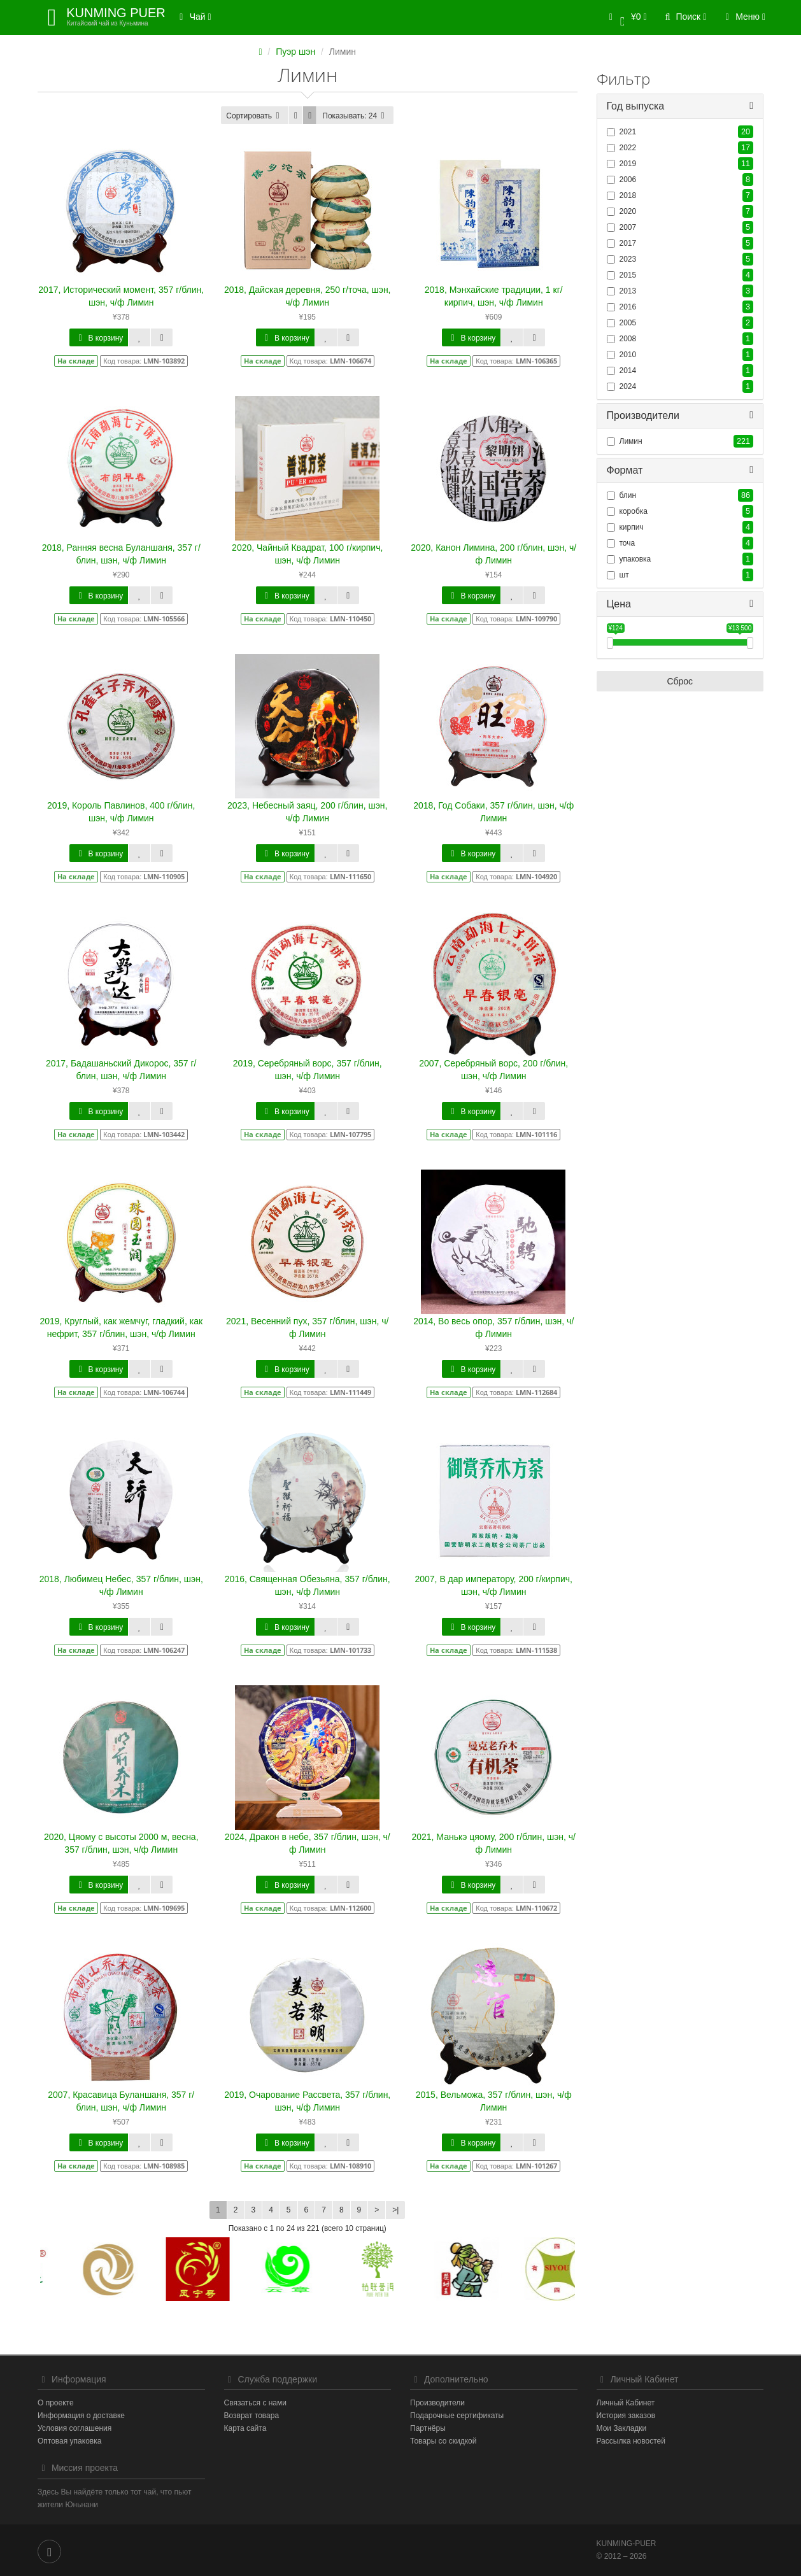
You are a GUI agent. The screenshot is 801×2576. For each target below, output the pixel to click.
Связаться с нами (255, 2402)
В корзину (98, 338)
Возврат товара (252, 2415)
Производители (643, 415)
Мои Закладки (622, 2428)
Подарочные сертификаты (457, 2415)
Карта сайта (245, 2428)
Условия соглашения (74, 2428)
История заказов (626, 2415)
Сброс (680, 682)
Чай (193, 16)
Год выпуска (636, 106)
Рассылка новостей (631, 2441)
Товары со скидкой (443, 2441)
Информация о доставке (81, 2415)
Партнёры (428, 2428)
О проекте (56, 2402)
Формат (625, 470)
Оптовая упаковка (69, 2441)
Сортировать (254, 115)
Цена (619, 603)
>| (395, 2209)
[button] (625, 17)
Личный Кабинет (626, 2402)
